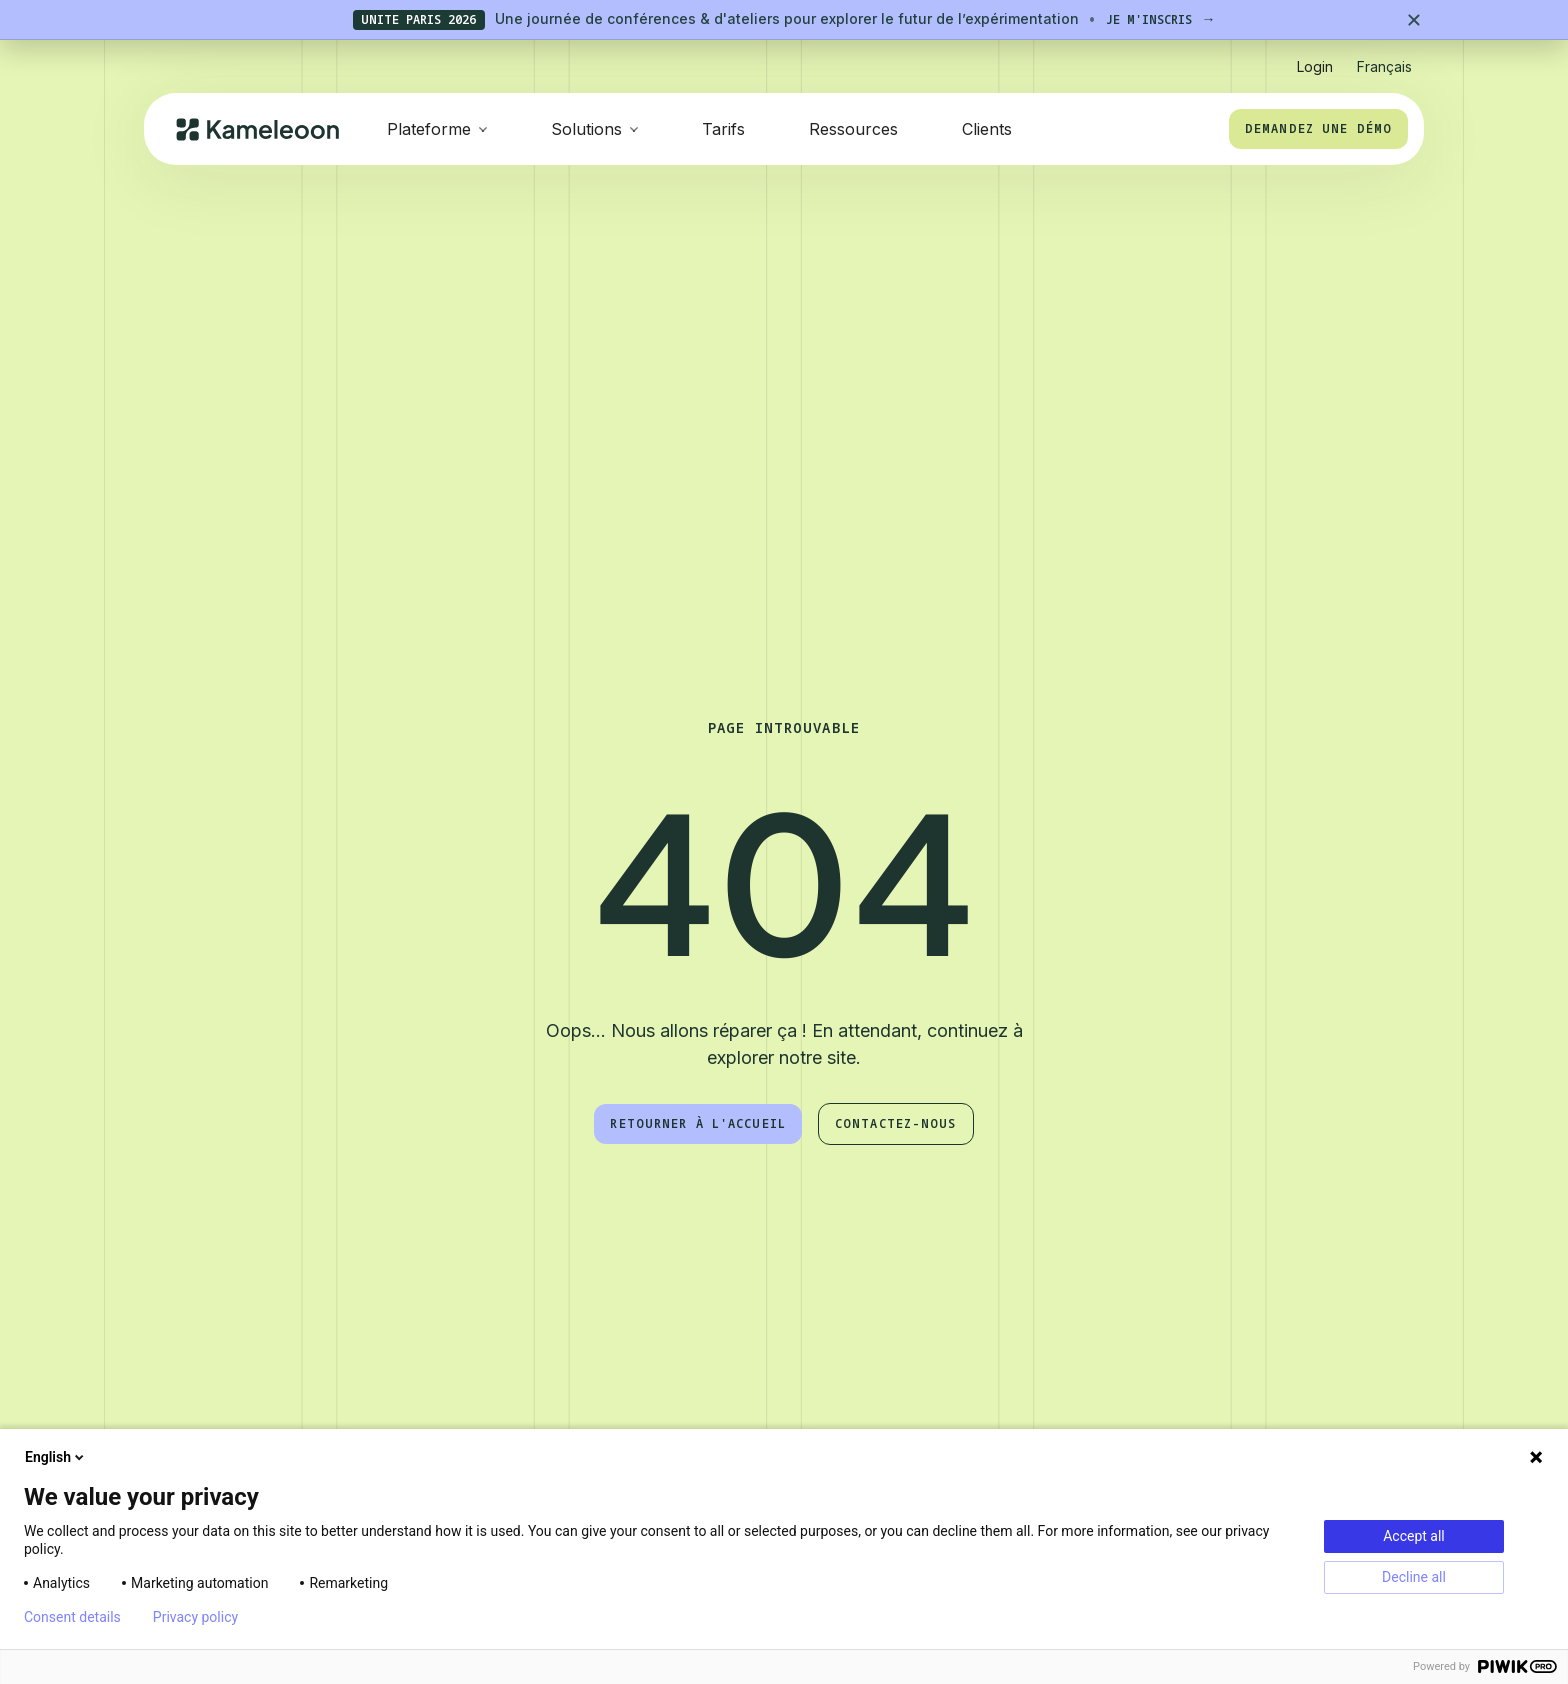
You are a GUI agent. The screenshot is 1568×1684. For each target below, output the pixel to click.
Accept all (1414, 1536)
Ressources (853, 129)
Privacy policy (195, 1617)
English (56, 1457)
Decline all (1414, 1577)
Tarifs (723, 129)
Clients (987, 129)
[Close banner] (1414, 20)
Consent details (72, 1617)
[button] (1384, 58)
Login (1315, 66)
